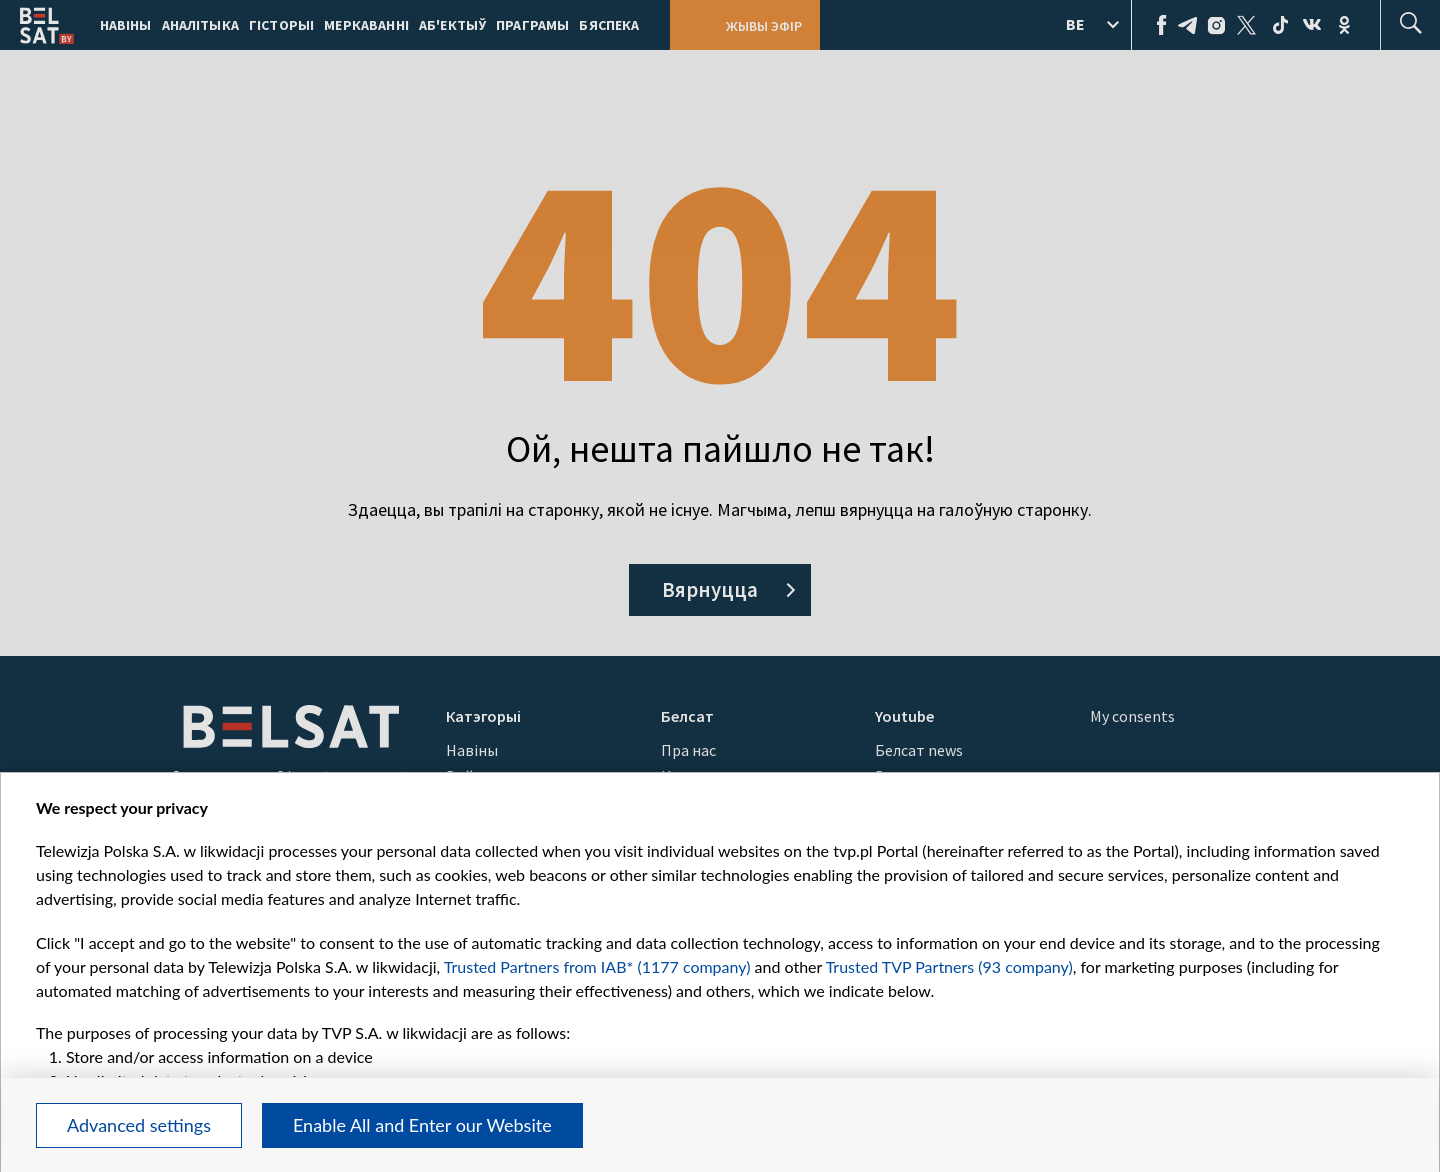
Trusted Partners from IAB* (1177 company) (597, 966)
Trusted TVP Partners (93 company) (949, 966)
